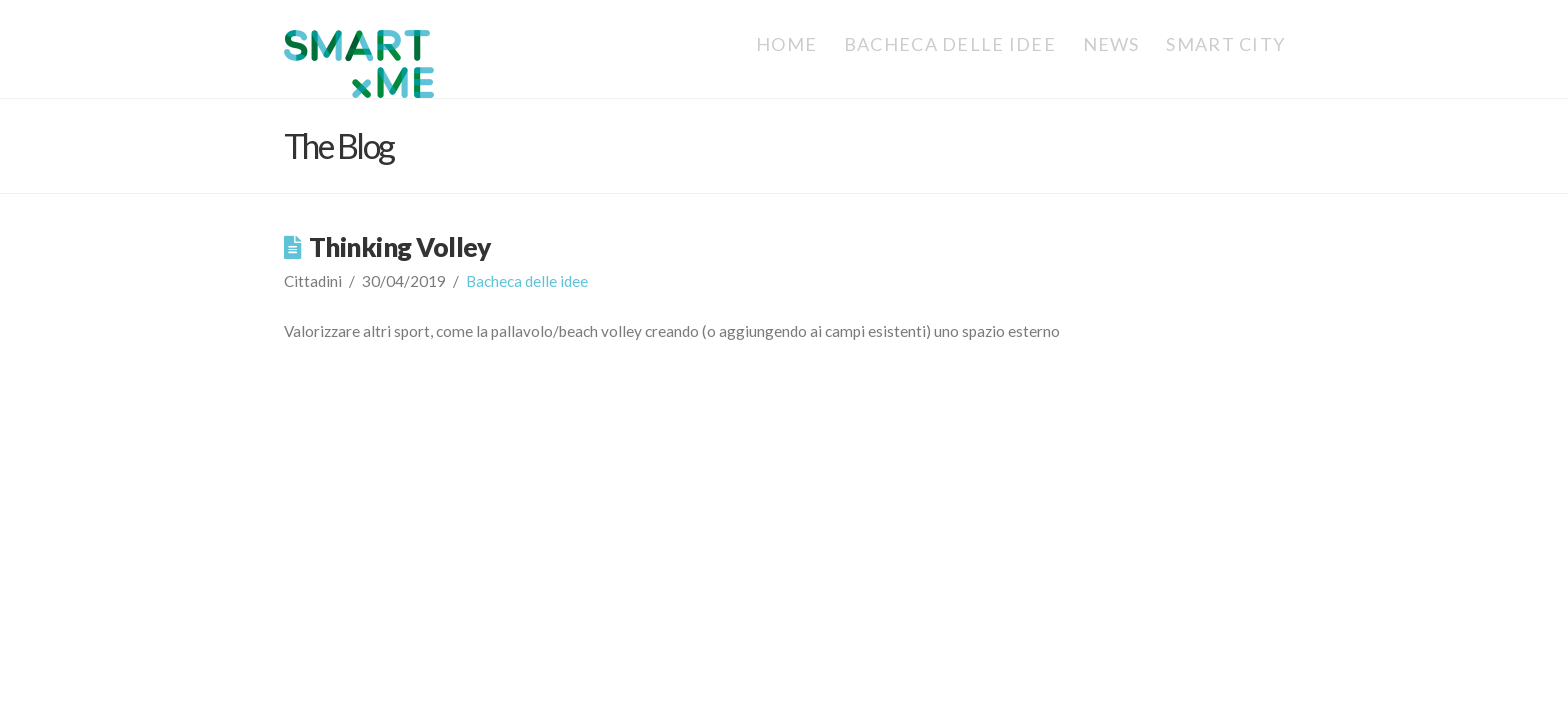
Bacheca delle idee (527, 281)
